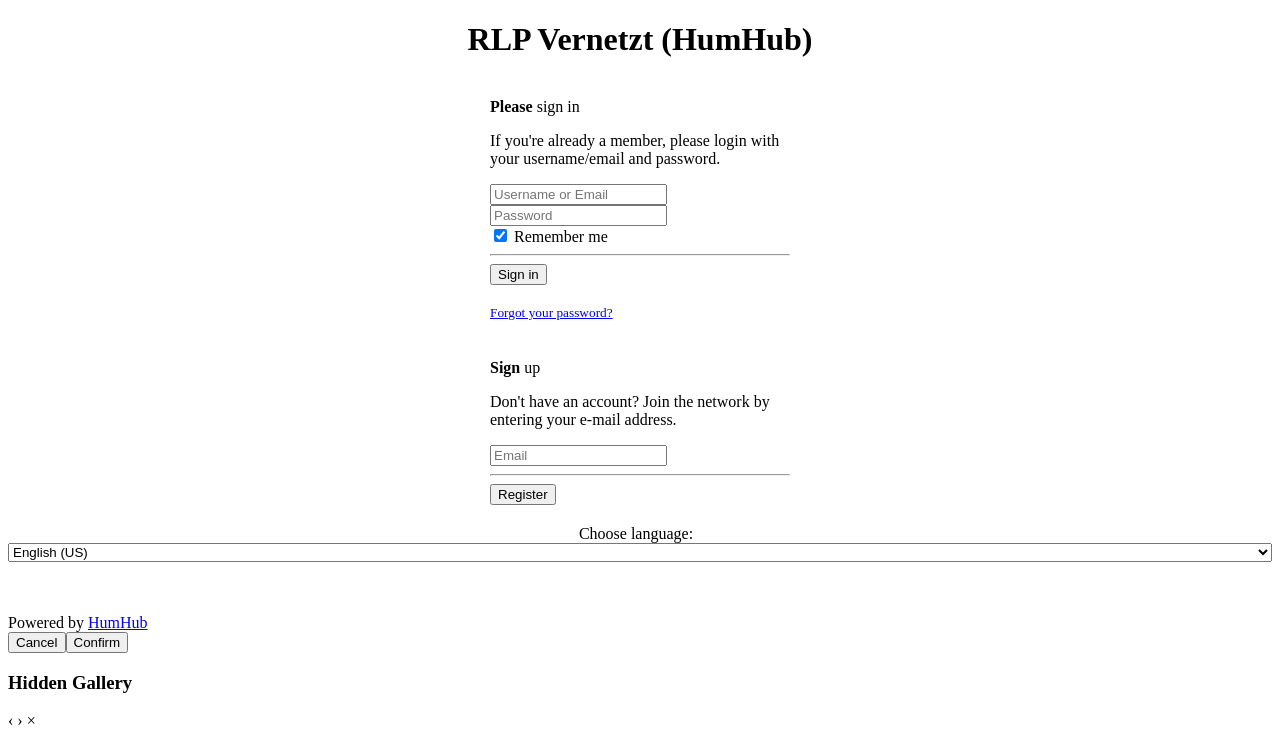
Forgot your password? (551, 312)
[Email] (578, 455)
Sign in (518, 274)
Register (523, 494)
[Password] (578, 215)
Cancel (37, 642)
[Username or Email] (578, 194)
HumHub (118, 622)
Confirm (97, 642)
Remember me (551, 236)
